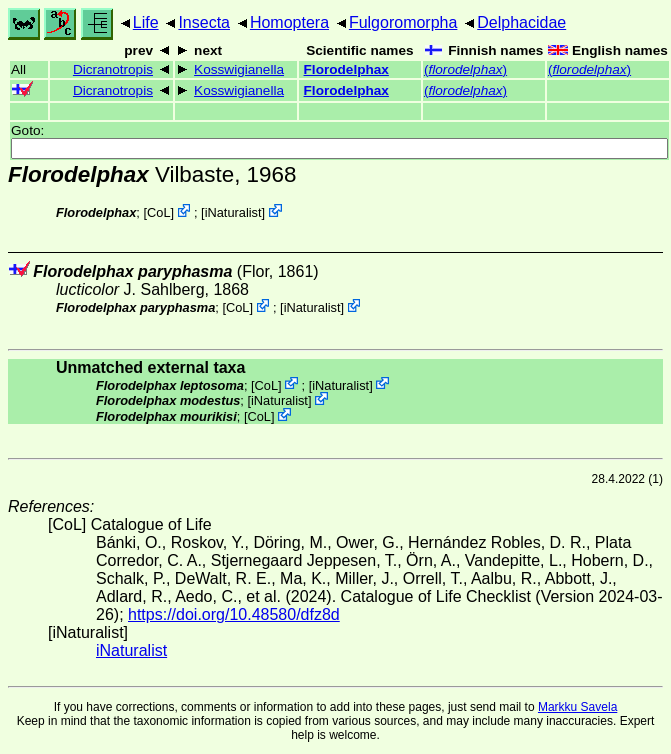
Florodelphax (346, 69)
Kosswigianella (239, 69)
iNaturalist (233, 212)
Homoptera (289, 22)
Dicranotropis (113, 69)
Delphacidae (521, 22)
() (465, 69)
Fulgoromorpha (403, 22)
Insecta (204, 22)
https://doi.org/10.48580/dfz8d (234, 614)
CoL (158, 212)
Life (146, 22)
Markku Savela (577, 707)
